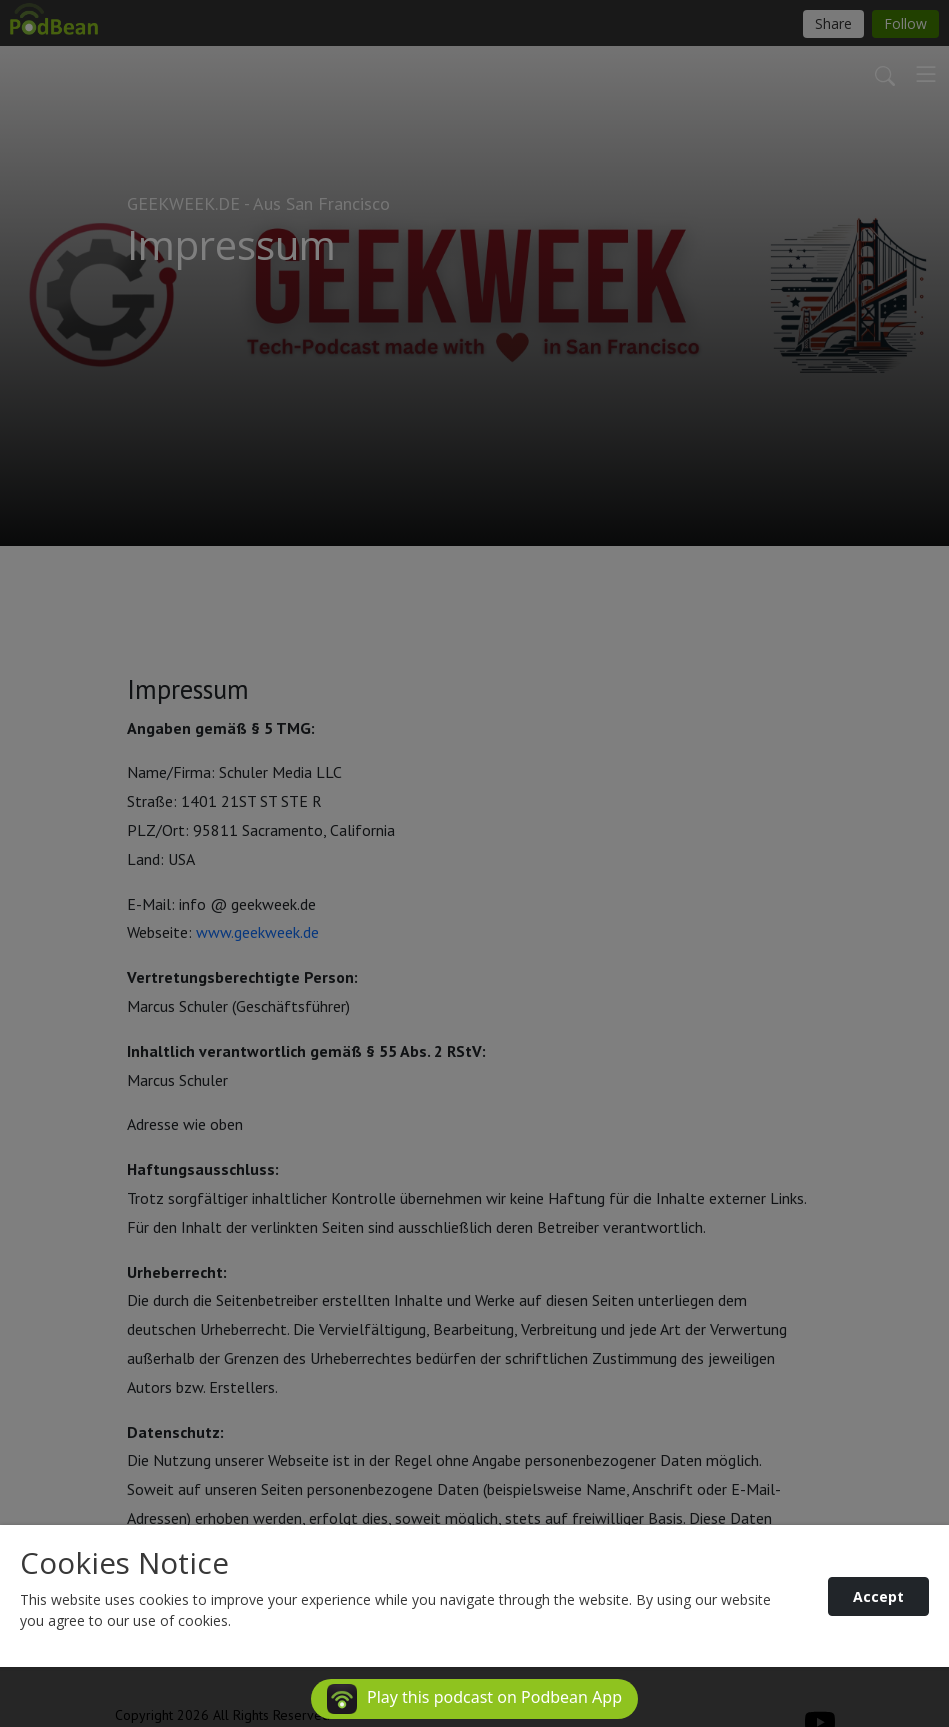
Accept (878, 1596)
